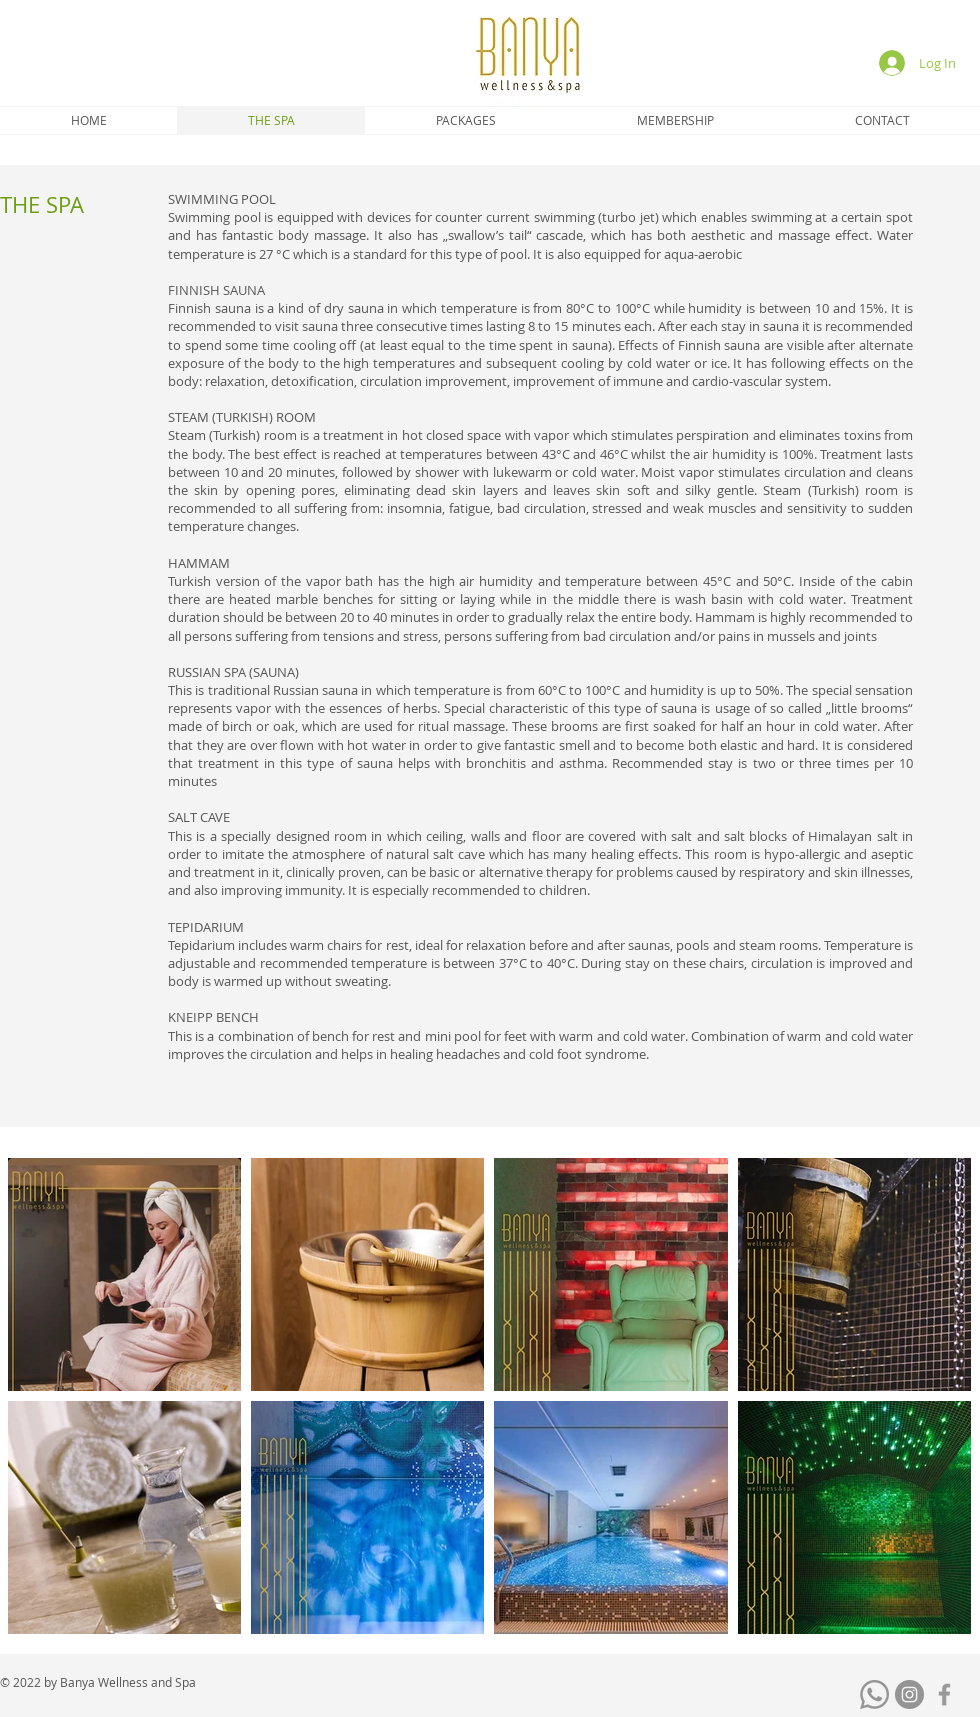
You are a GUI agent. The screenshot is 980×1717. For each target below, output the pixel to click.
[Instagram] (909, 1694)
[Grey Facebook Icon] (944, 1694)
